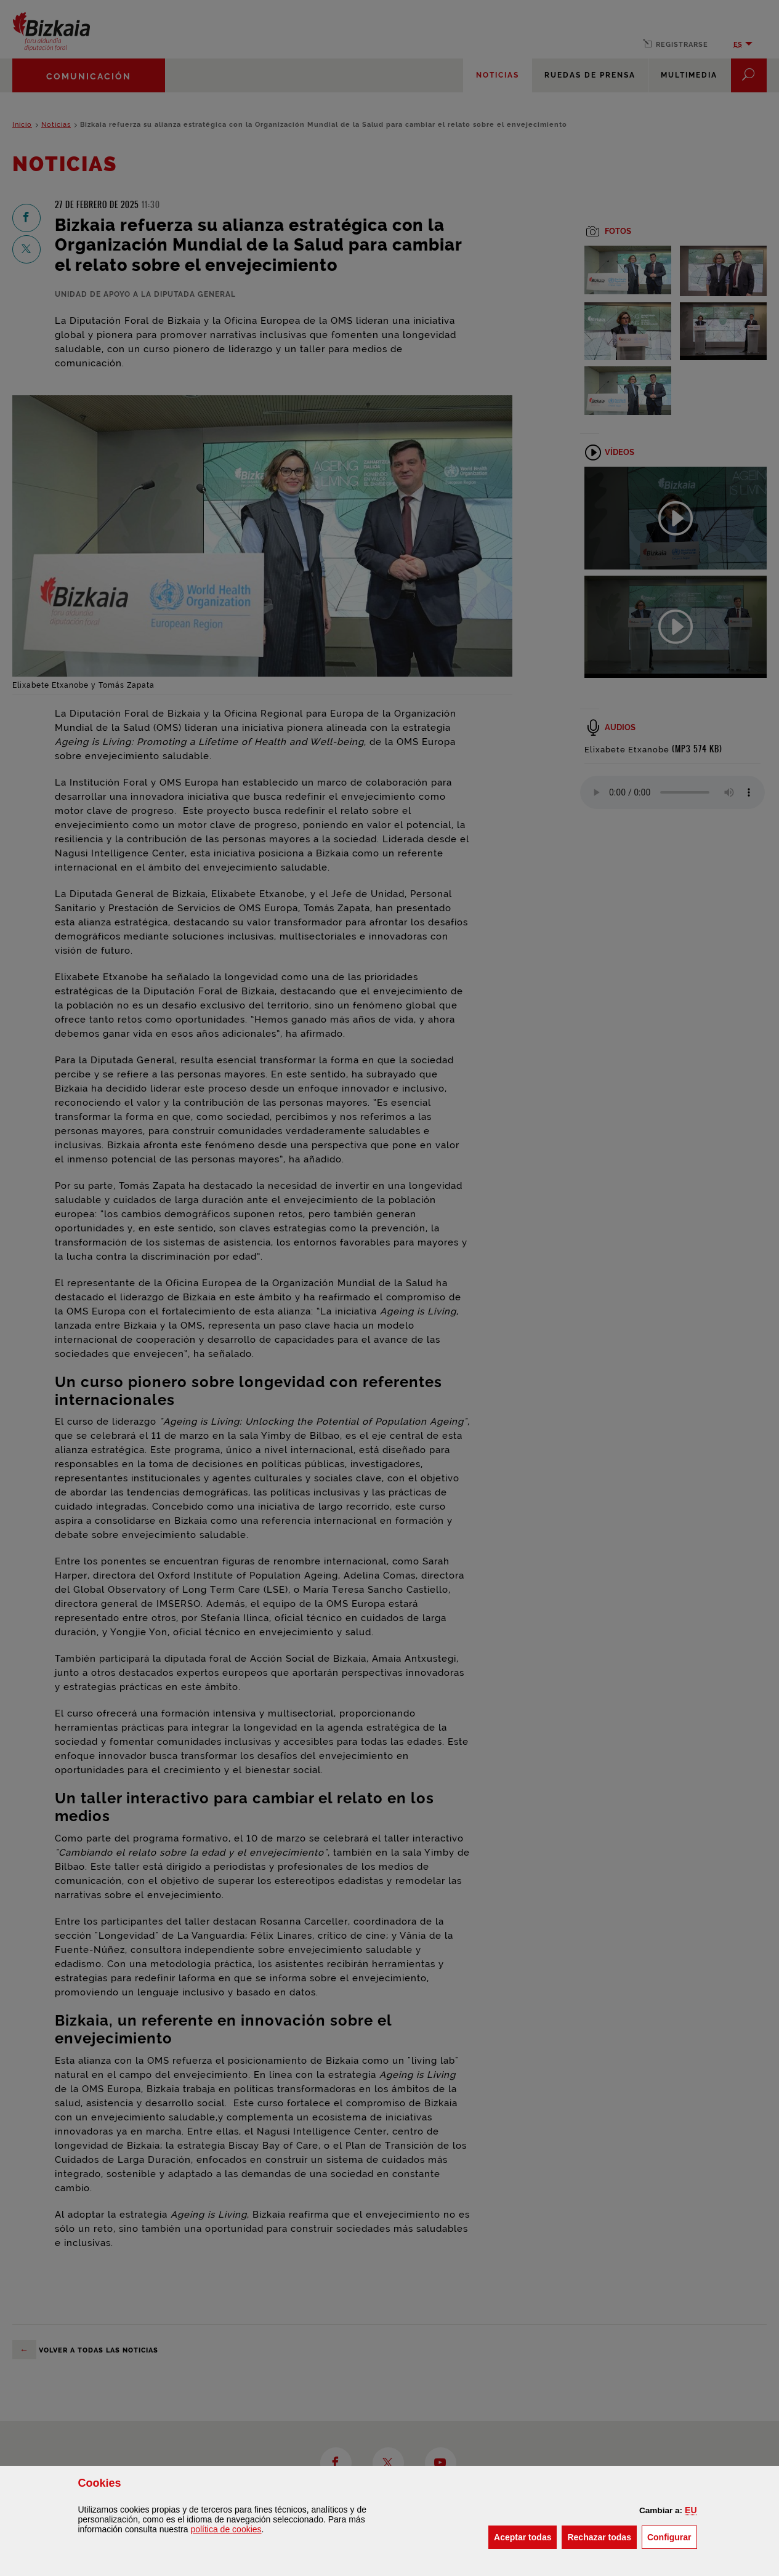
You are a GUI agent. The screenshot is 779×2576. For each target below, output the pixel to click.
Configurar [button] (672, 2536)
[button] (690, 2510)
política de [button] (225, 2529)
